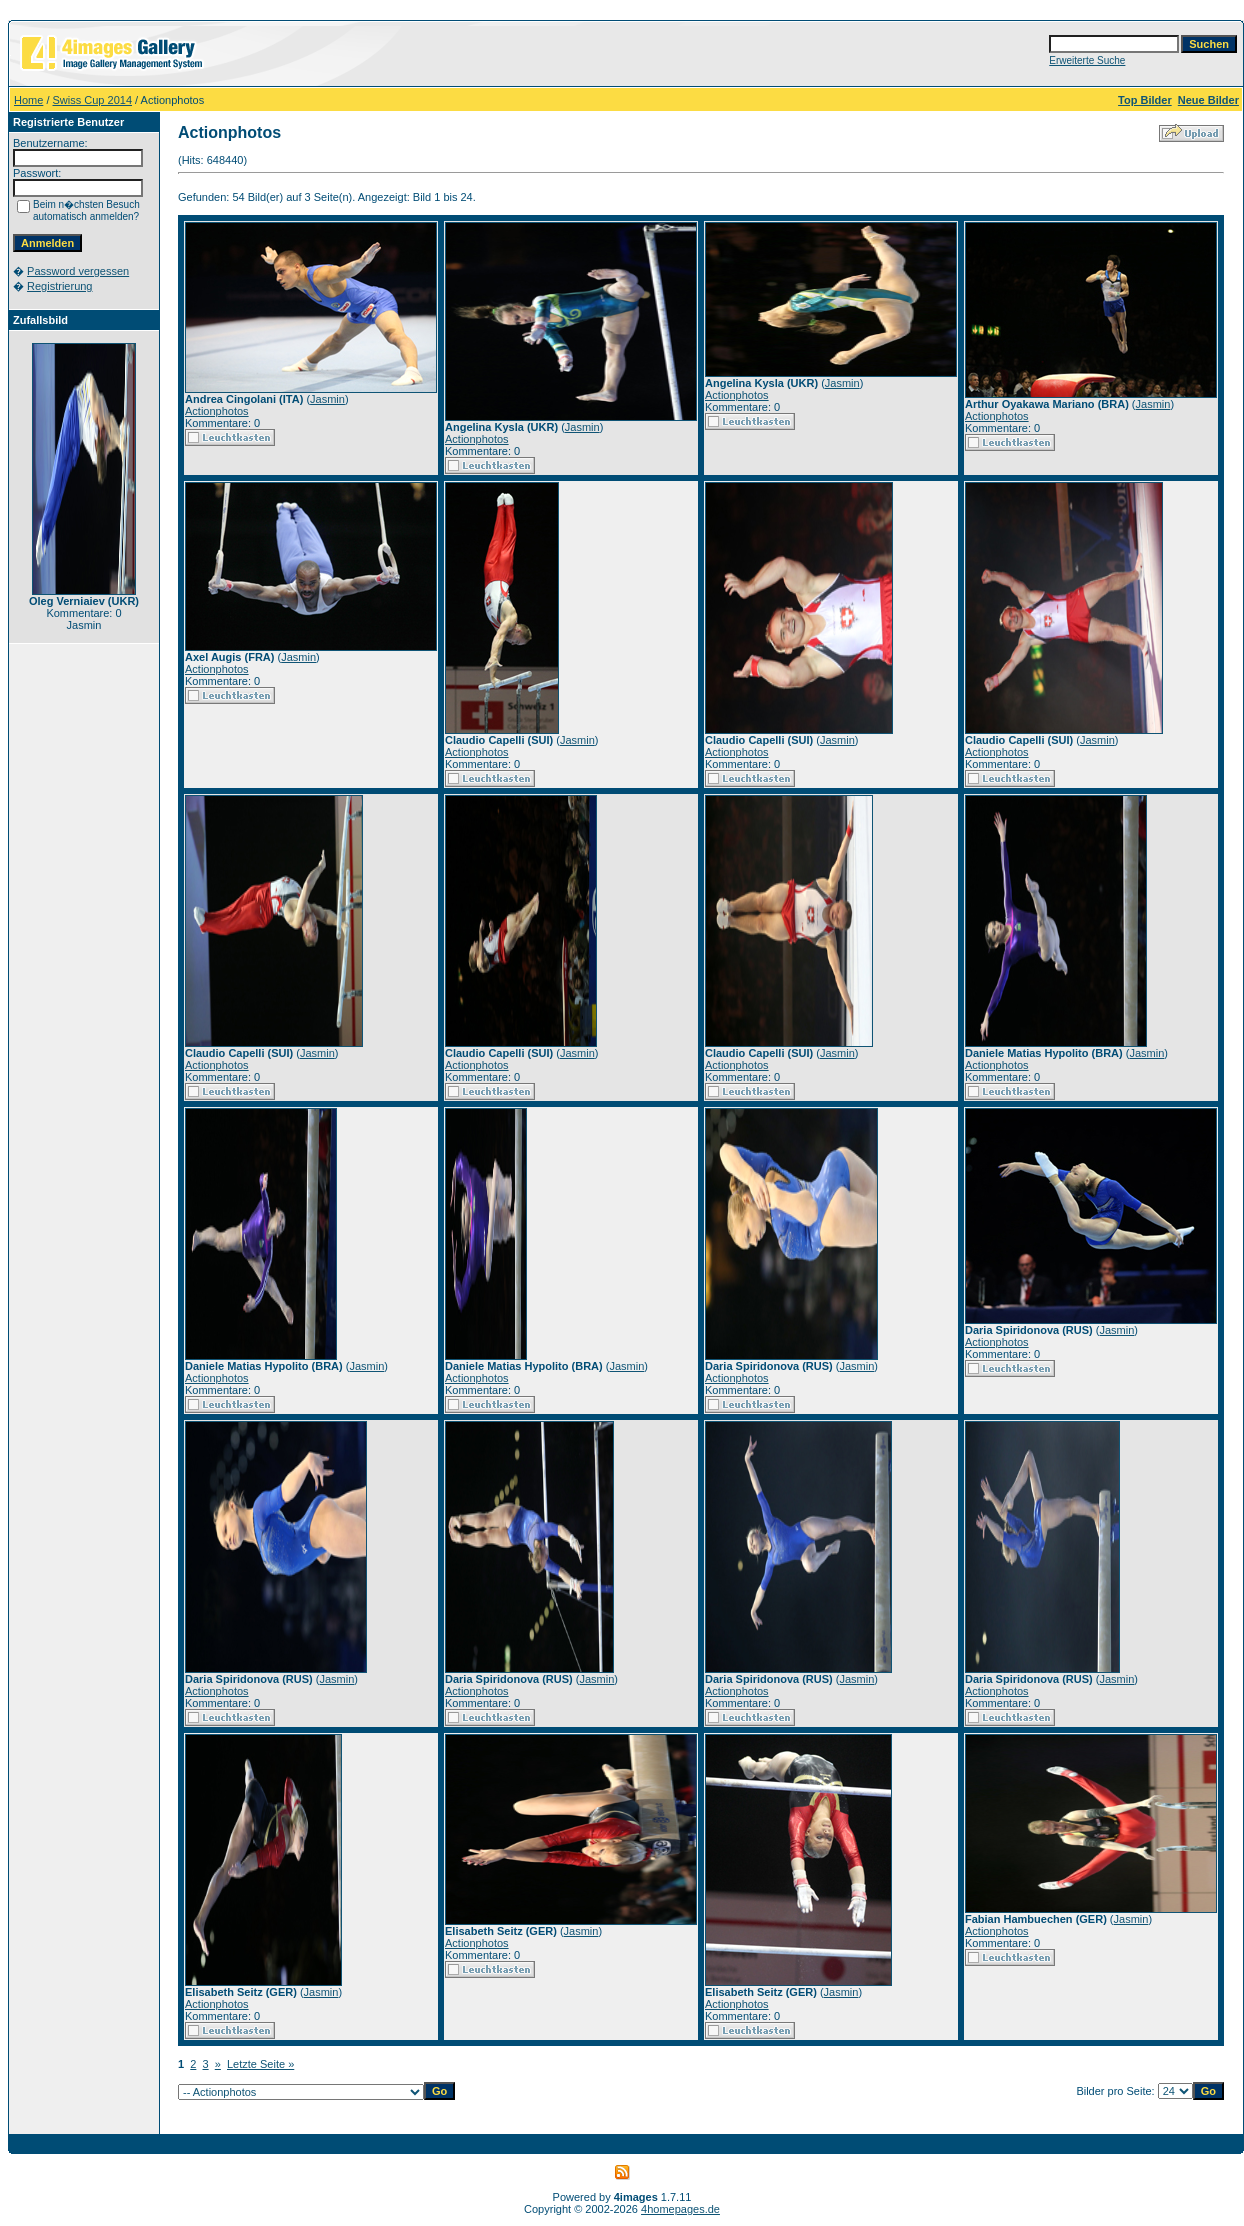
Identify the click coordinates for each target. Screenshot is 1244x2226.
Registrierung (59, 286)
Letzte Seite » (260, 2064)
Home (28, 100)
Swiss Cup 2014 (93, 100)
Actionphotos (217, 411)
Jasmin (327, 399)
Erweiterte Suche (1087, 60)
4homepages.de (680, 2209)
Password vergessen (78, 271)
